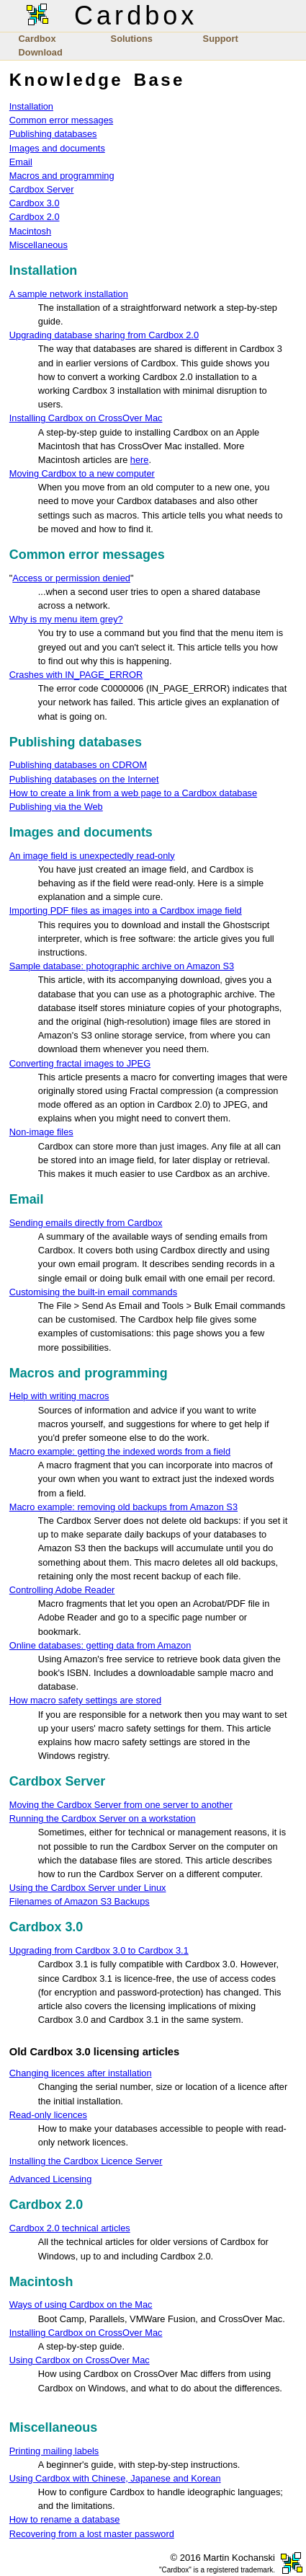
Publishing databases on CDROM (78, 764)
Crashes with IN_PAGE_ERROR (76, 674)
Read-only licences (48, 2114)
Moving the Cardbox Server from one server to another (121, 1804)
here (139, 459)
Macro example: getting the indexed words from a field (119, 1451)
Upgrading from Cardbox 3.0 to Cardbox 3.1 (99, 1950)
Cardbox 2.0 (34, 216)
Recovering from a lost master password (91, 2533)
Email (20, 161)
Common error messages (61, 120)
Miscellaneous (38, 244)
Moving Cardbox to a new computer (82, 473)
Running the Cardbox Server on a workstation (102, 1818)
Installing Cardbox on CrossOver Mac (86, 418)
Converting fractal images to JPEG (79, 1063)
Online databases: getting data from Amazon (100, 1645)
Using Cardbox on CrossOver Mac (79, 2360)
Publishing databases (53, 133)
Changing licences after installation (80, 2073)
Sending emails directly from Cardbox (86, 1222)
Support (220, 38)
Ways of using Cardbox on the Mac (81, 2304)
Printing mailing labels (54, 2450)
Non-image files (41, 1131)
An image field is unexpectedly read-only (92, 855)
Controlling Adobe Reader (62, 1589)
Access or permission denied (71, 578)
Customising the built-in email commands (93, 1292)
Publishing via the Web (56, 806)
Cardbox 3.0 (34, 203)
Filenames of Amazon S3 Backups (79, 1901)
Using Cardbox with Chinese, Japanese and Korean (115, 2478)
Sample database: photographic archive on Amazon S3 (121, 966)
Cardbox (37, 38)
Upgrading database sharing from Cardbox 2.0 (104, 335)
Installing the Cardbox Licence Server (86, 2161)
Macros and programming (61, 175)
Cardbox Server (41, 189)
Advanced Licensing (50, 2179)
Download (41, 52)
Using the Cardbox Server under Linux (87, 1887)
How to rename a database (64, 2519)
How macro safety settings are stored (85, 1700)
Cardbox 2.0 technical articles (69, 2228)
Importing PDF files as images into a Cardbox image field (125, 910)
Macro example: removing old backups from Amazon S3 (123, 1506)
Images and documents (57, 148)
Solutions (132, 38)
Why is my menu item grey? (66, 619)
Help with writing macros (59, 1395)
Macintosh (30, 231)
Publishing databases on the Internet (84, 779)
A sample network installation (68, 293)
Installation (31, 106)
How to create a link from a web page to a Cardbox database (133, 793)
